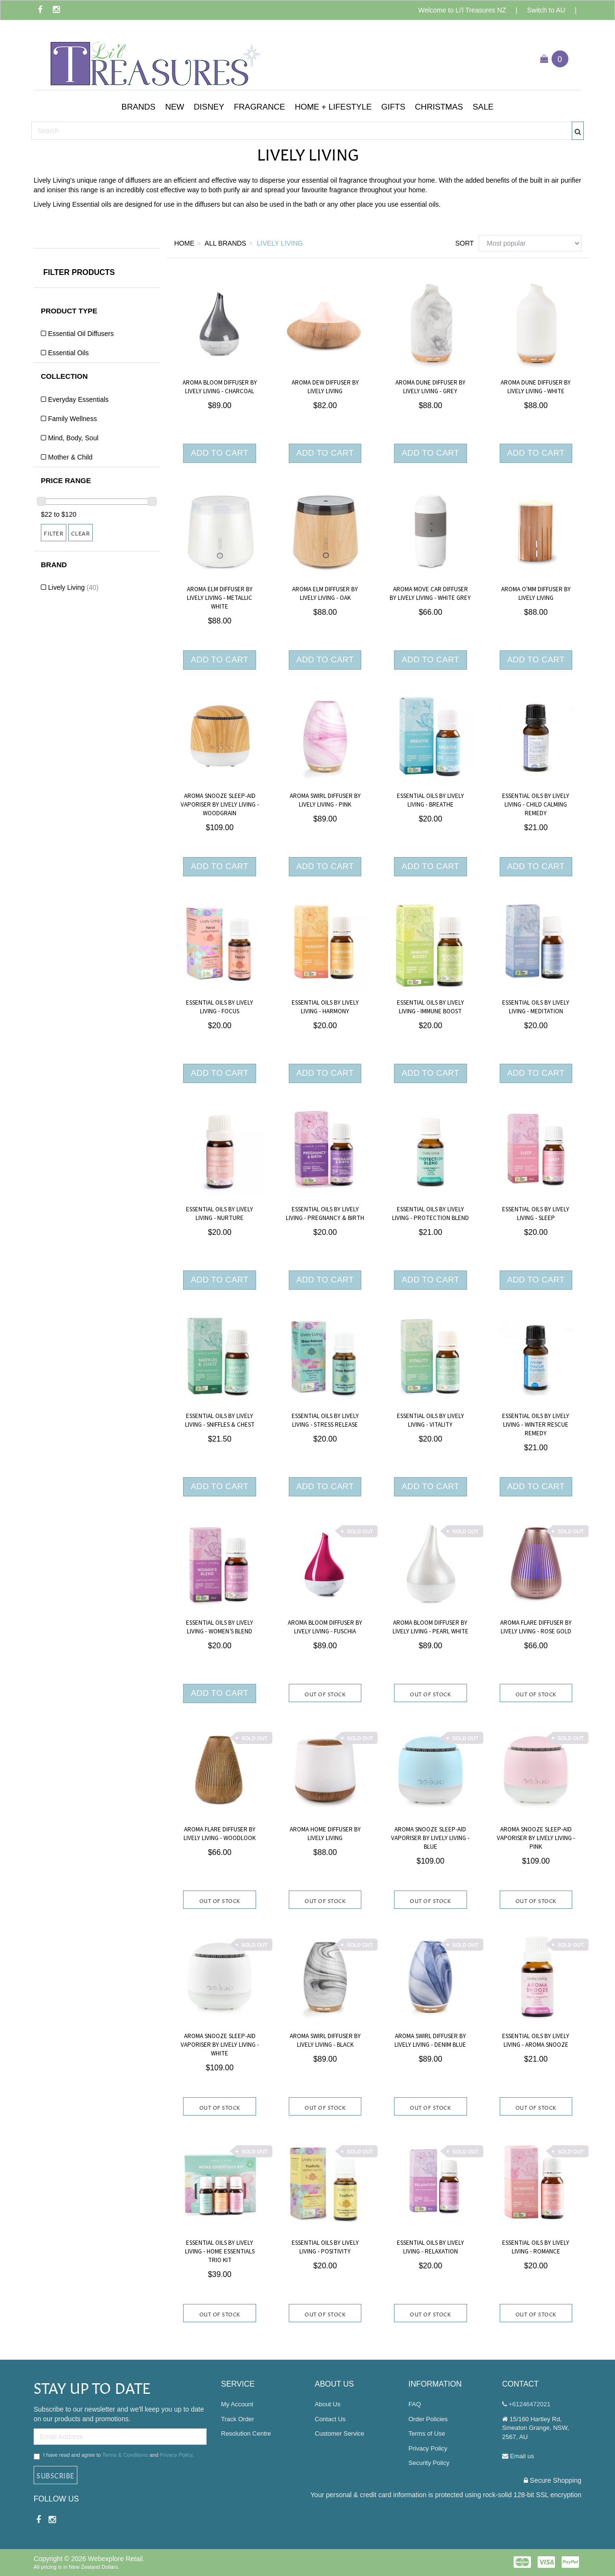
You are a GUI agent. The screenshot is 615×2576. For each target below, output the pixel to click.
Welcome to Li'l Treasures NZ (462, 10)
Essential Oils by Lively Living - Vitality (430, 1420)
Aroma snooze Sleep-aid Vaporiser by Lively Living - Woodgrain (220, 805)
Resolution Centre (246, 2433)
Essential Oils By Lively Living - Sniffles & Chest (220, 1420)
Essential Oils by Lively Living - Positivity (325, 2247)
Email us (518, 2456)
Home (184, 243)
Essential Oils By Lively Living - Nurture (219, 1213)
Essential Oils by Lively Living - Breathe (430, 800)
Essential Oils (68, 353)
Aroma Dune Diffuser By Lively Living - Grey (430, 387)
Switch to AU (546, 10)
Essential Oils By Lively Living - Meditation (535, 1007)
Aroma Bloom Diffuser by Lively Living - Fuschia (325, 1627)
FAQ (414, 2404)
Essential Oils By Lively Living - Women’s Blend (219, 1627)
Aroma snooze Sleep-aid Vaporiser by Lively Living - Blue (430, 1838)
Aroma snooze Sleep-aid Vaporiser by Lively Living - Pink (536, 1838)
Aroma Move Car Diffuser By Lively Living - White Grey (430, 593)
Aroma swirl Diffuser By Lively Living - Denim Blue (430, 2040)
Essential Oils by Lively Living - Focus (219, 1007)
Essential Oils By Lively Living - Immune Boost (430, 1007)
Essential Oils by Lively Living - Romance (535, 2247)
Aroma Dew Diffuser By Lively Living (325, 387)
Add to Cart (219, 453)
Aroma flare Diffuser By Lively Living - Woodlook (220, 1833)
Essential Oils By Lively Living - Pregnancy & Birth (325, 1213)
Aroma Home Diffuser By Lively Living (325, 1833)
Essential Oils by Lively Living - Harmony (325, 1007)
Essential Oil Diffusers (81, 333)
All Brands (225, 243)
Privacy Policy (176, 2455)
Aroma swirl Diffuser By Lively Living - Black (325, 2040)
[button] (138, 107)
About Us (327, 2404)
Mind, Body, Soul (73, 438)
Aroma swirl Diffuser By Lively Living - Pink (325, 800)
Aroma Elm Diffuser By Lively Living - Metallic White (220, 598)
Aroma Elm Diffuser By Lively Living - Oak (325, 593)
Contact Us (330, 2419)
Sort (463, 243)
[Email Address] (120, 2436)
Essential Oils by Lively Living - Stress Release (325, 1420)
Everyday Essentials (78, 399)
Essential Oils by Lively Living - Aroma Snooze (535, 2040)
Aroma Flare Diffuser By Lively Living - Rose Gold (536, 1627)
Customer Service (339, 2433)
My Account (237, 2404)
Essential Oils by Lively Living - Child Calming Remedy (535, 805)
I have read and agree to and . (114, 2456)
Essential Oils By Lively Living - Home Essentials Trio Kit (220, 2252)
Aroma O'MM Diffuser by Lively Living (536, 593)
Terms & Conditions (125, 2455)
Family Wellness (72, 419)
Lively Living (73, 587)
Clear (80, 532)
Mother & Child (70, 457)
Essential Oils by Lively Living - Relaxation (430, 2247)
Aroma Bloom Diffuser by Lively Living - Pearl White (430, 1627)
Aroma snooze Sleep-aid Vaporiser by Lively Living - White (220, 2045)
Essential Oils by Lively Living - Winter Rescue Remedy (535, 1425)
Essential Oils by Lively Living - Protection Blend (430, 1213)
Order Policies (428, 2419)
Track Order (237, 2419)
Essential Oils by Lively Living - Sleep (535, 1213)
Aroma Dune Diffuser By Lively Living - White (536, 387)
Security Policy (428, 2462)
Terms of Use (426, 2433)
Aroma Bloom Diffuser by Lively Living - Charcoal (220, 387)
